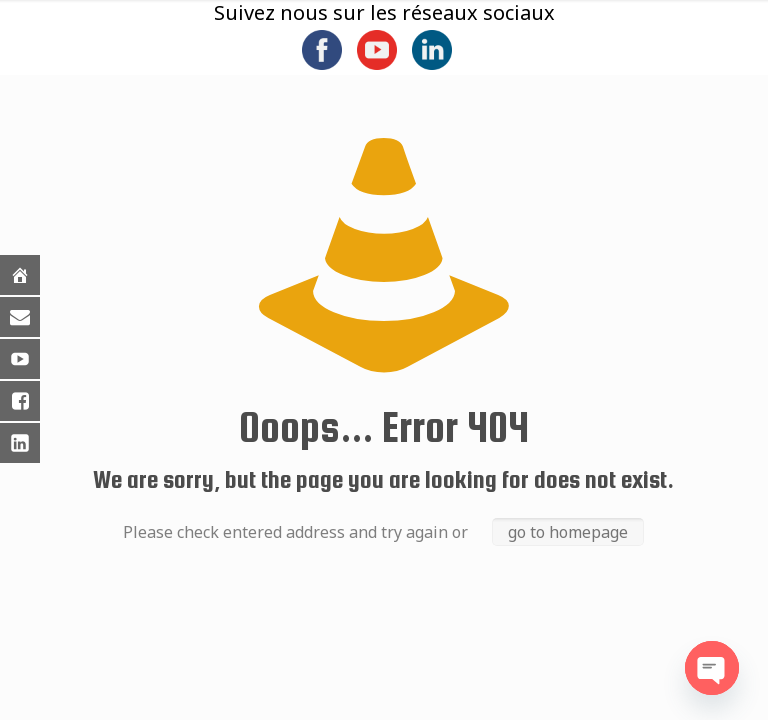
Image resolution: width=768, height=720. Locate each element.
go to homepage (568, 532)
